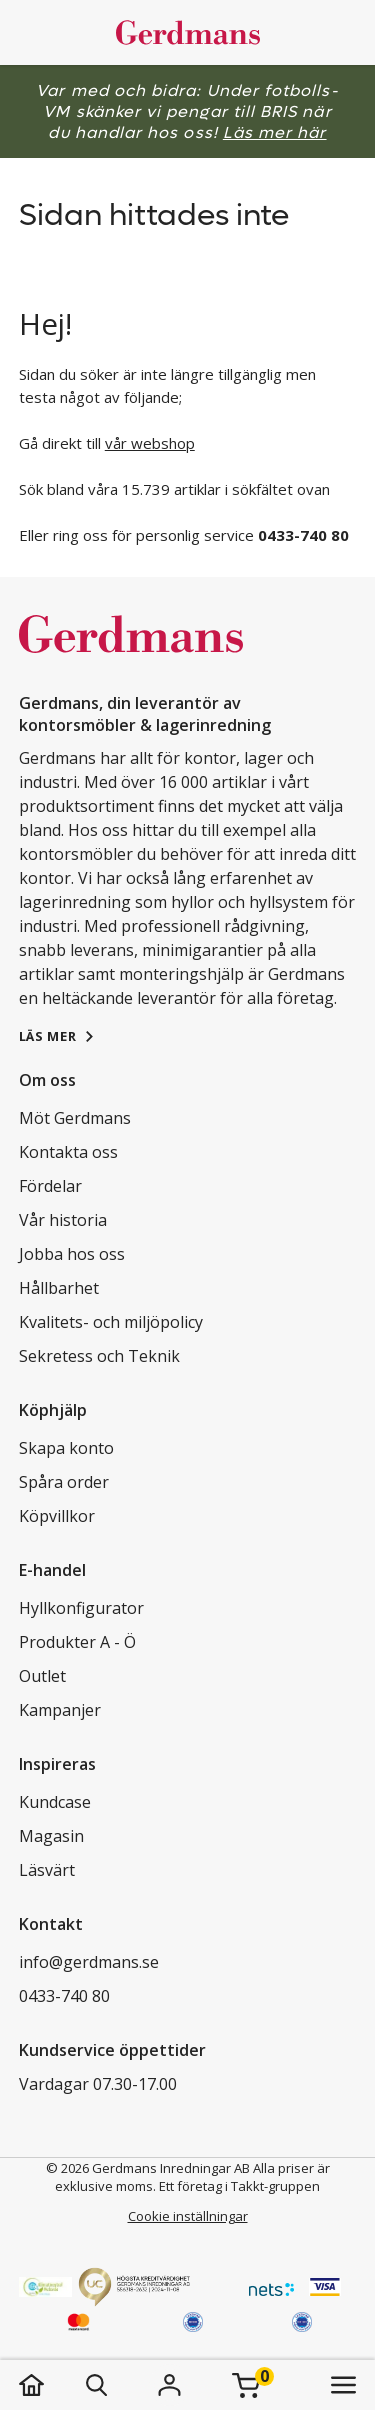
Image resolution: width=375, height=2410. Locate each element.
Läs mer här (275, 132)
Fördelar (50, 1186)
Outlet (42, 1676)
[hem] (51, 2385)
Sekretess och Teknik (99, 1356)
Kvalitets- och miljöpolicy (111, 1322)
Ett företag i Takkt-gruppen (239, 2186)
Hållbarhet (59, 1288)
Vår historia (63, 1220)
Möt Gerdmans (75, 1118)
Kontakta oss (68, 1152)
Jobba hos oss (72, 1254)
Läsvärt (47, 1870)
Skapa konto (66, 1448)
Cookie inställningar (188, 2216)
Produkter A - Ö (77, 1642)
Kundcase (55, 1802)
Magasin (51, 1836)
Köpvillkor (57, 1516)
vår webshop (150, 443)
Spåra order (64, 1482)
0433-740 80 (64, 1996)
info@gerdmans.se (89, 1962)
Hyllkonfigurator (81, 1608)
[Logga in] (170, 2385)
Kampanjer (60, 1710)
